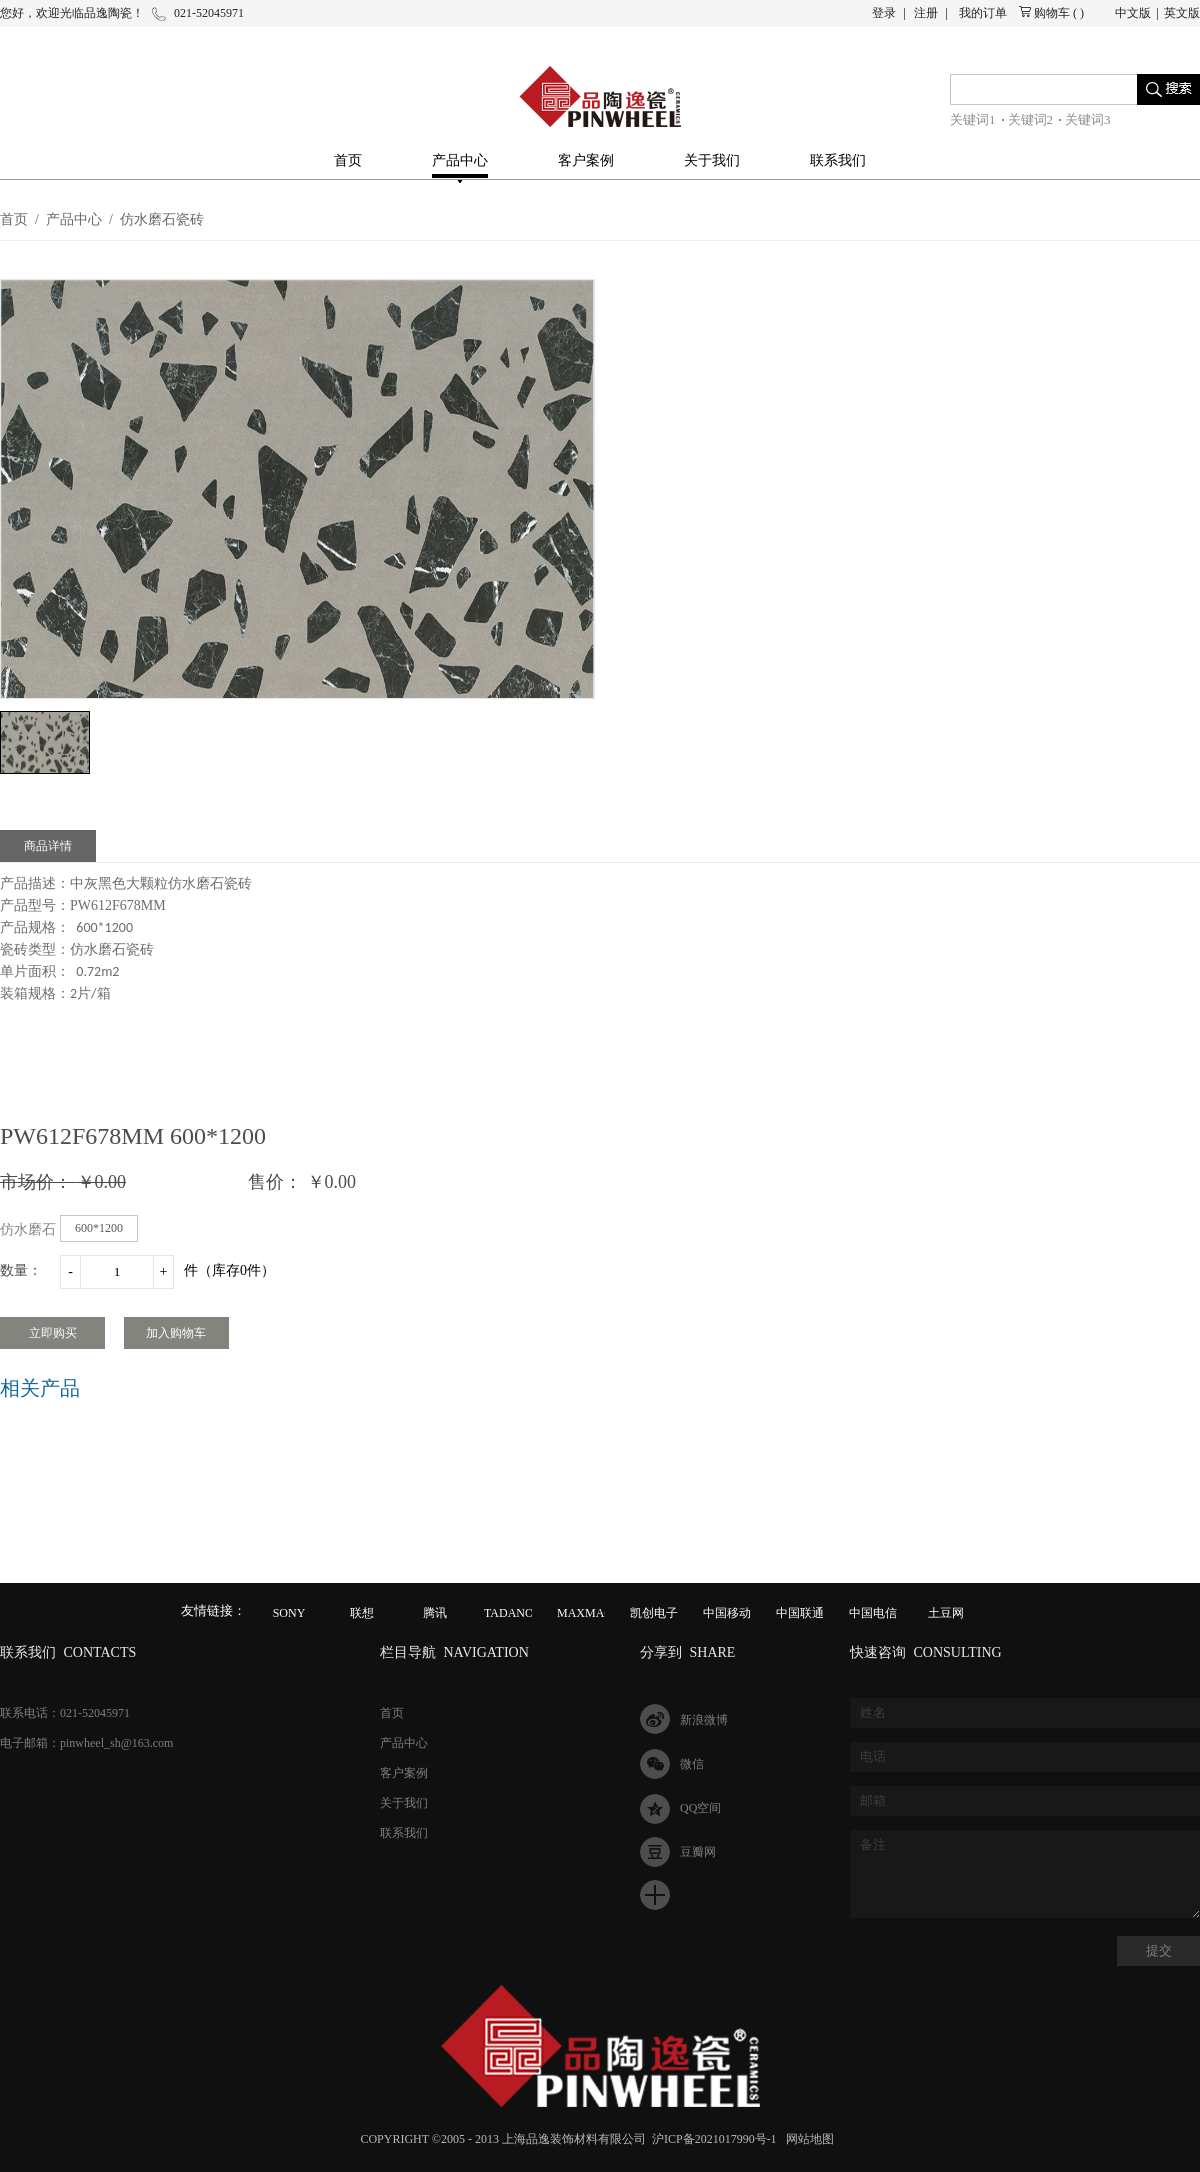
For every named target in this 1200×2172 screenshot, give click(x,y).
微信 (692, 1764)
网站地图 (807, 2139)
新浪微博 (704, 1720)
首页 (348, 160)
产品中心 (74, 219)
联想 (362, 1613)
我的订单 (983, 13)
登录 (884, 13)
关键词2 (1031, 119)
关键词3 (1088, 119)
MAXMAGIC (591, 1613)
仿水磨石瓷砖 (162, 219)
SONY (289, 1613)
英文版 (1182, 13)
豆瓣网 (698, 1852)
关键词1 (973, 119)
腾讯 (435, 1613)
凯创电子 (654, 1613)
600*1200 (99, 1228)
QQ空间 (700, 1808)
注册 (926, 13)
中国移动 (727, 1613)
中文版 (1133, 13)
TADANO (509, 1613)
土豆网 (946, 1613)
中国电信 (873, 1613)
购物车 (1052, 13)
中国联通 (800, 1613)
